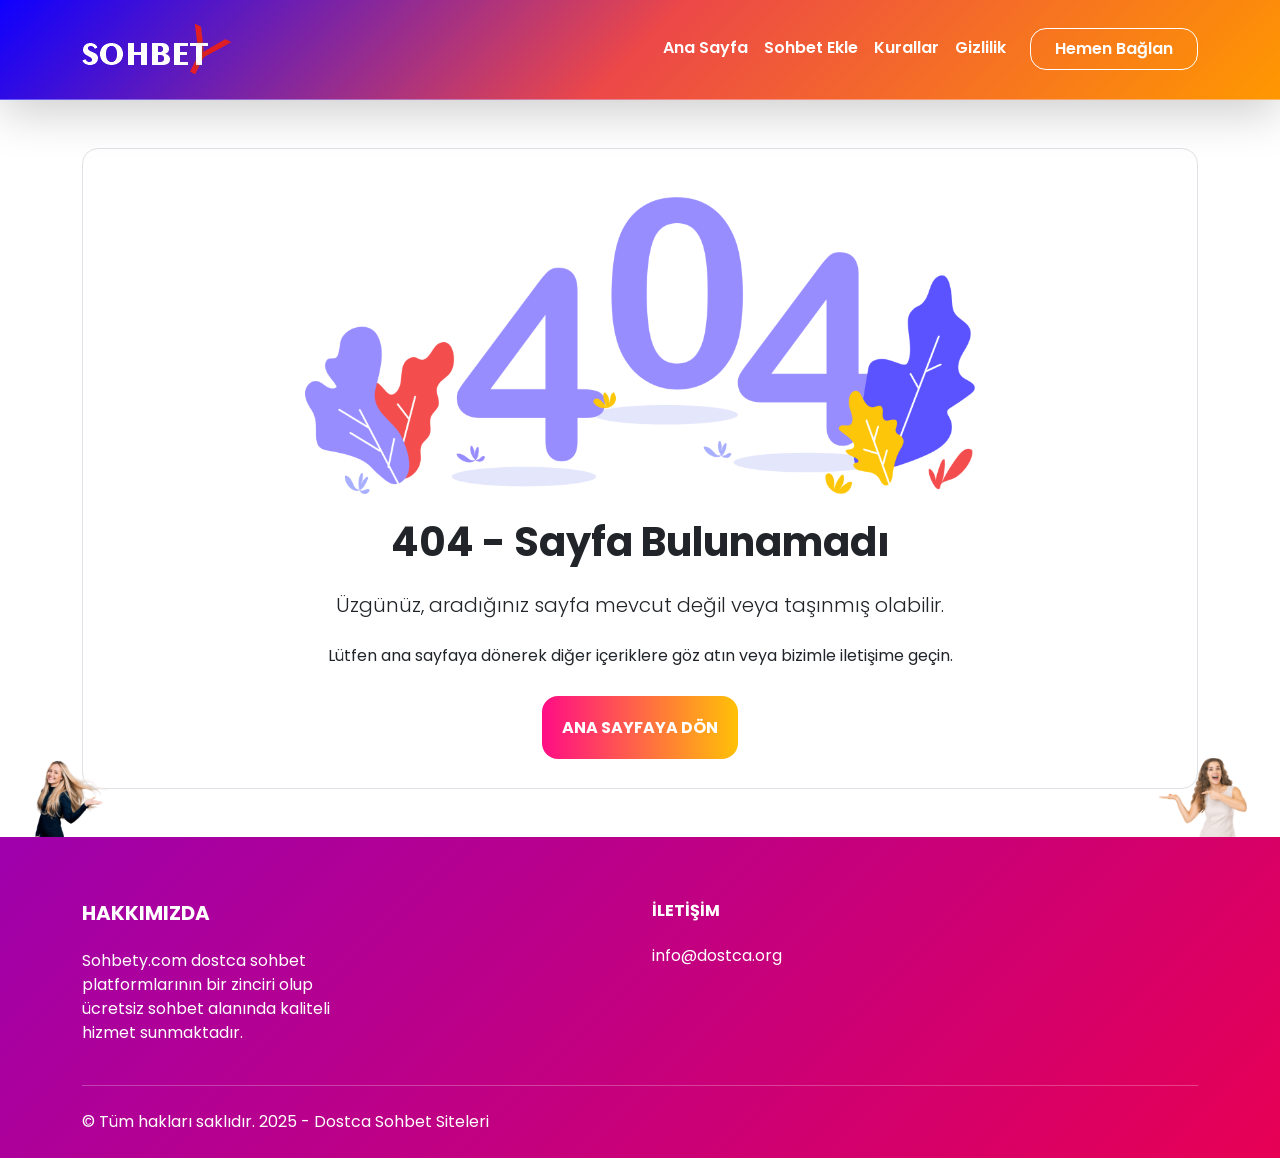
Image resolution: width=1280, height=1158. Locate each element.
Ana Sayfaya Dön (640, 727)
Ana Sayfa (705, 47)
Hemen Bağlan (1114, 48)
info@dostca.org (717, 955)
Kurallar (906, 47)
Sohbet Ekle (811, 47)
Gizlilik (980, 47)
